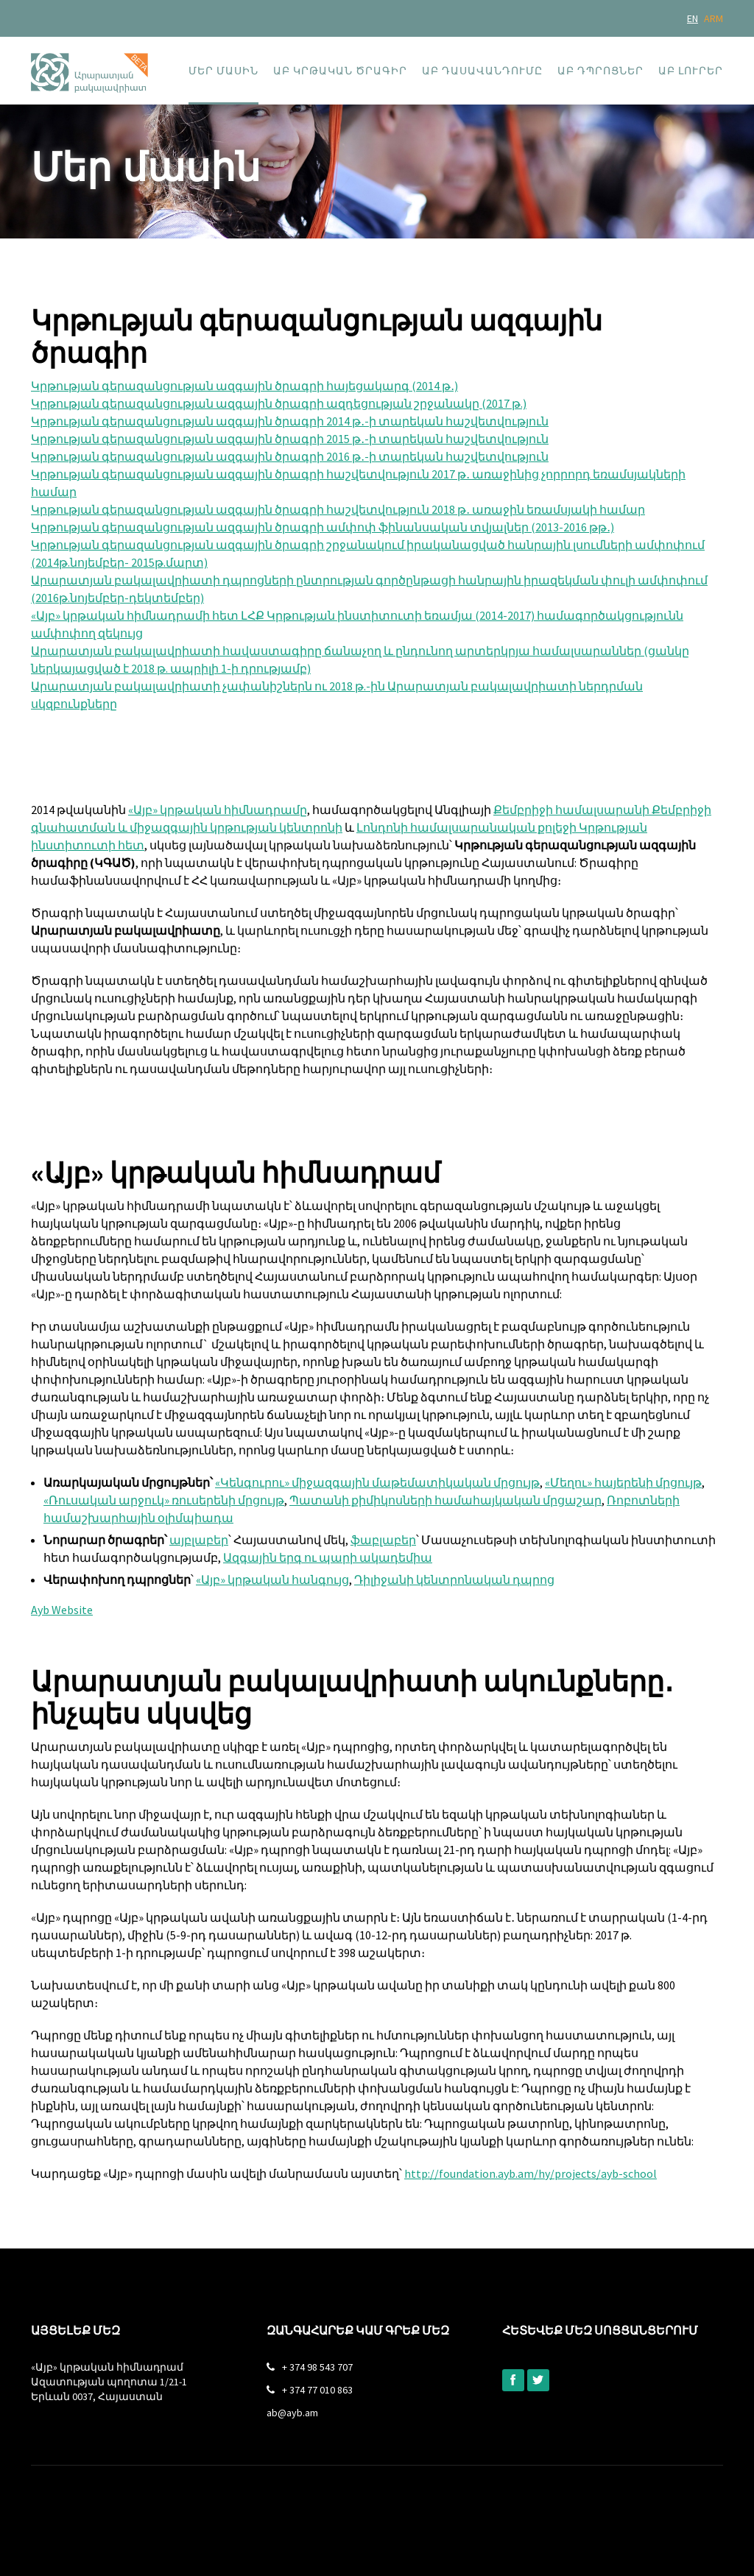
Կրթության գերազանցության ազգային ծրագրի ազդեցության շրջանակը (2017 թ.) (278, 403)
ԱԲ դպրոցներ (600, 70)
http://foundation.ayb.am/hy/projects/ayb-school (530, 2173)
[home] (89, 65)
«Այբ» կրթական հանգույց (272, 1579)
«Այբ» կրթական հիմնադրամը (217, 809)
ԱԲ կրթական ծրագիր (340, 70)
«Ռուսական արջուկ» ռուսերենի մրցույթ (163, 1500)
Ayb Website (62, 1609)
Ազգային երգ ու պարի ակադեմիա (327, 1557)
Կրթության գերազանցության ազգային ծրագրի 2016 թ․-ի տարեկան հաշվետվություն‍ (290, 456)
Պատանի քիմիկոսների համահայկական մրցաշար (445, 1500)
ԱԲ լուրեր (690, 70)
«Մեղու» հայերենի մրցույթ (623, 1482)
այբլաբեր (198, 1539)
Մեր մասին (223, 70)
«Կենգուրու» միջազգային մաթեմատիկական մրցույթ (377, 1482)
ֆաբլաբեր (383, 1539)
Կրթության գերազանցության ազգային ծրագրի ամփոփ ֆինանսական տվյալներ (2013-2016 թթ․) (322, 527)
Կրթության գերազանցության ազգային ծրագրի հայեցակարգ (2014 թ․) (244, 385)
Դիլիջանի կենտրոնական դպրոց (454, 1579)
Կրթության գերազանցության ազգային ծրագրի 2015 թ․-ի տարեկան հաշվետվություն (290, 438)
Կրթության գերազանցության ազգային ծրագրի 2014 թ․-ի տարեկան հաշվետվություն (290, 421)
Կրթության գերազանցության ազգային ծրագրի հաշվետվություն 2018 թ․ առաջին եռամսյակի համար (338, 509)
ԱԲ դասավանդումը (482, 70)
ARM (713, 18)
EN (692, 18)
